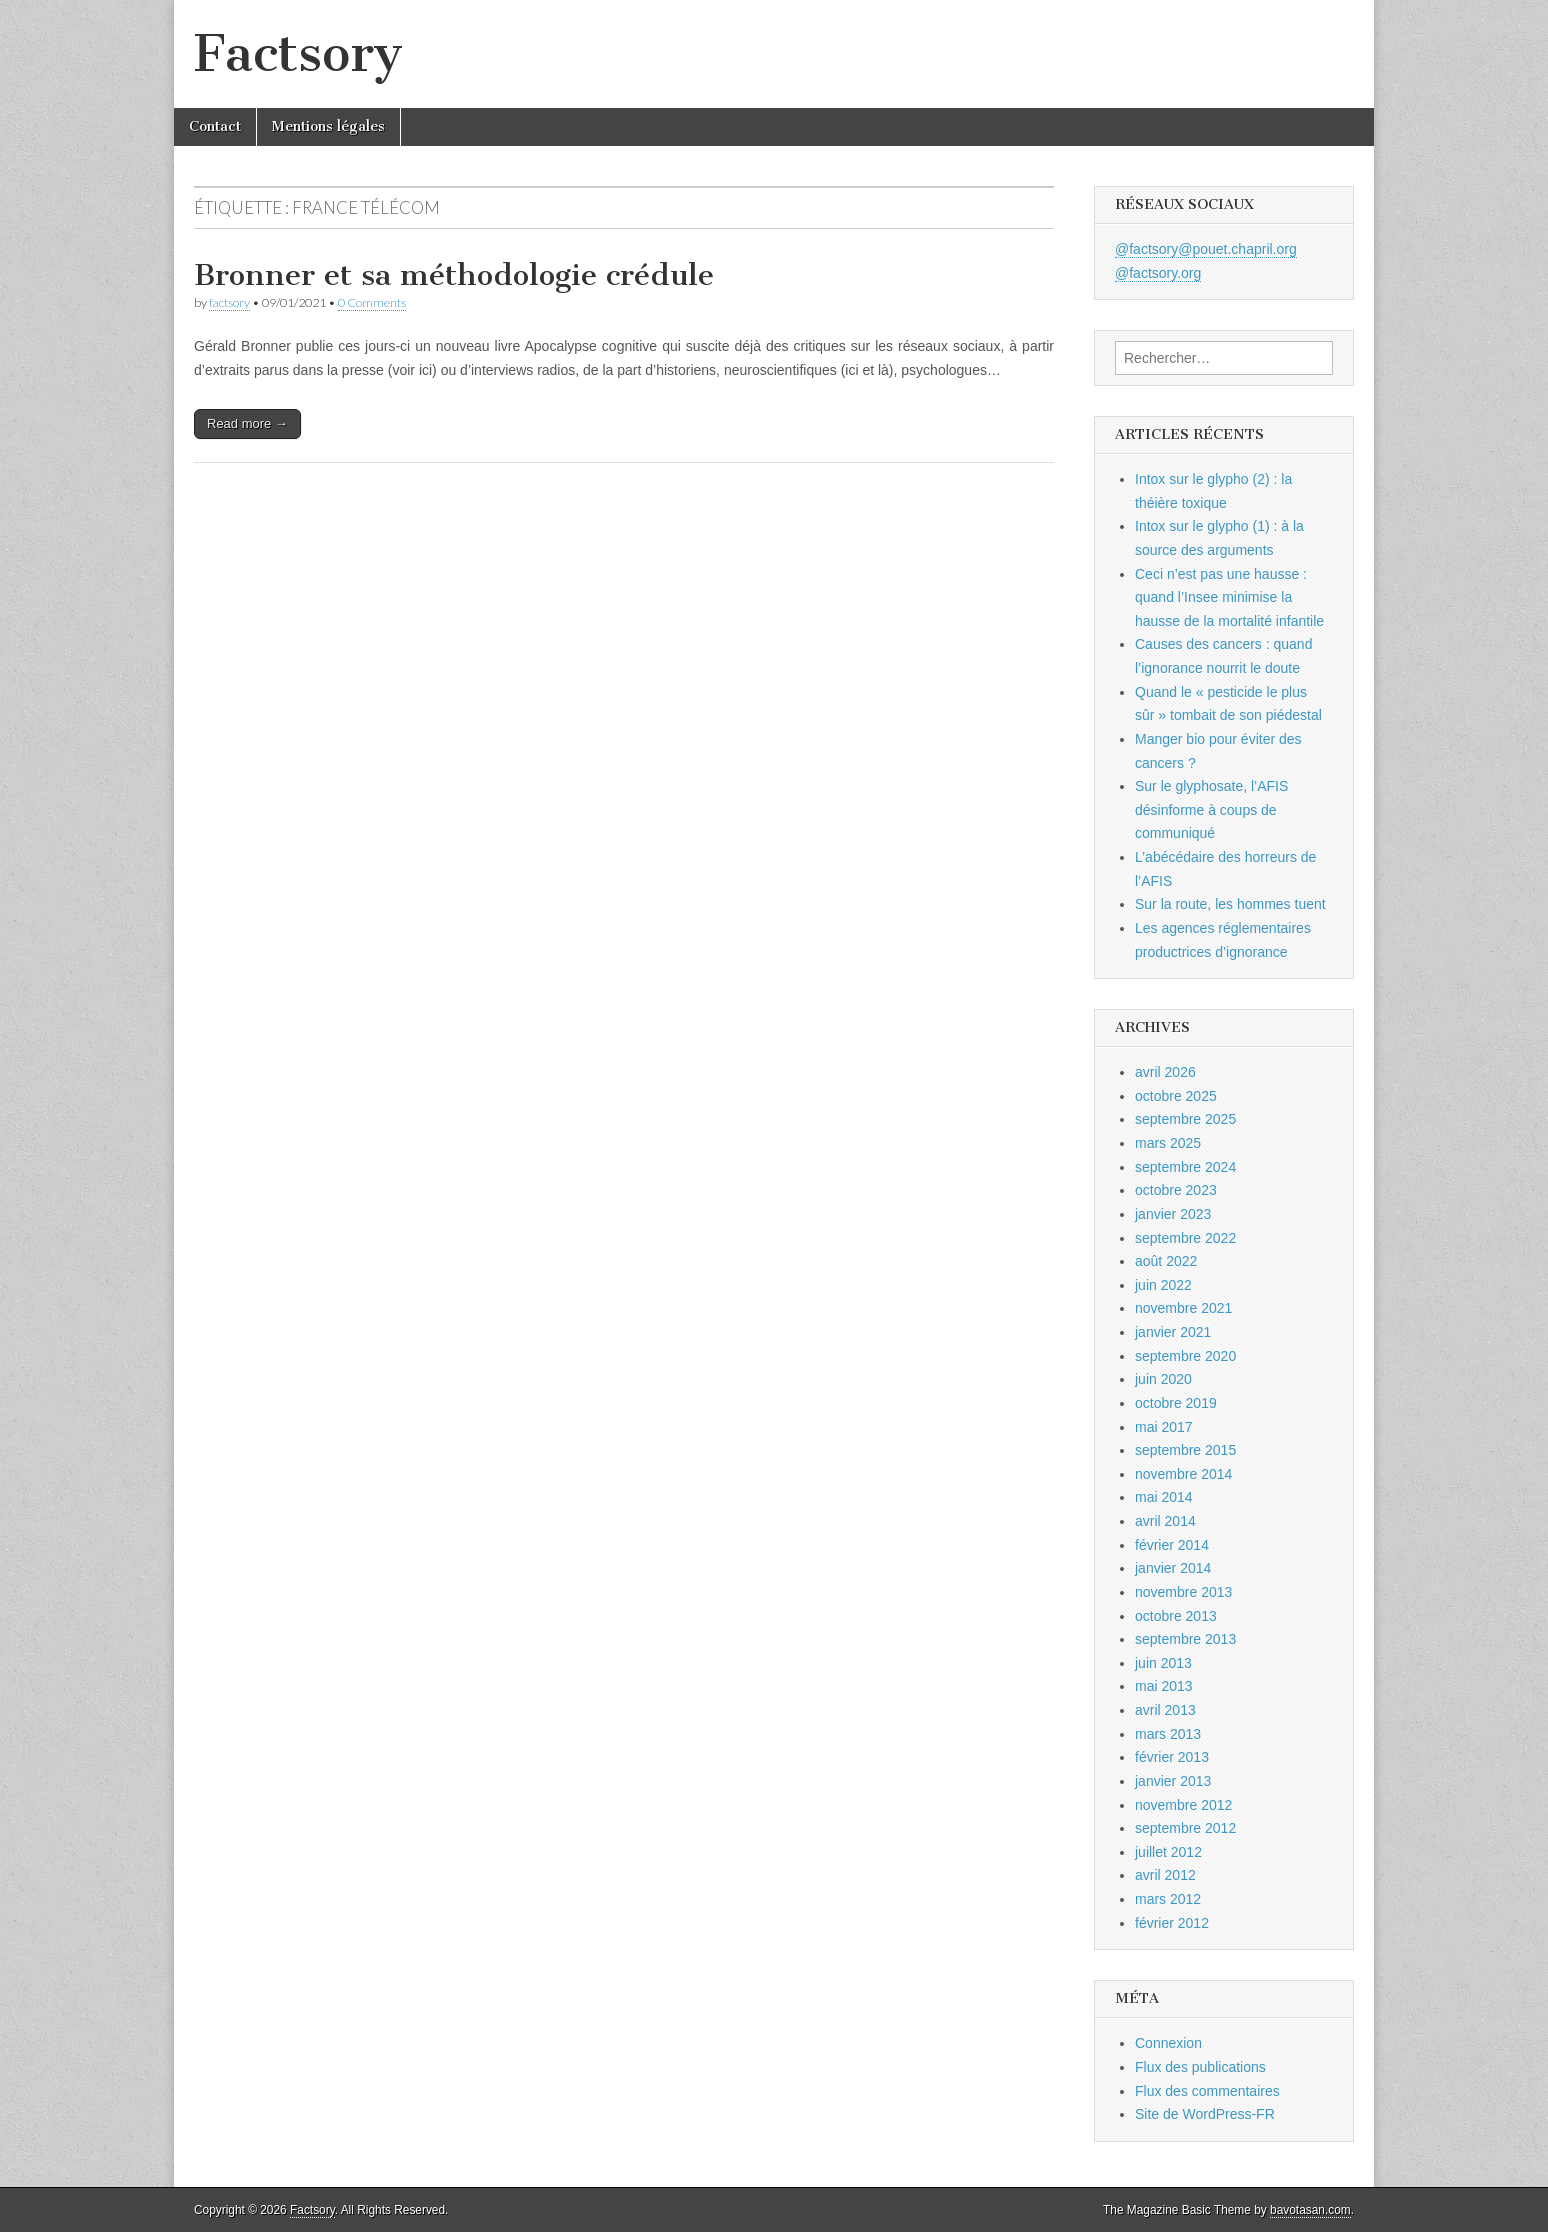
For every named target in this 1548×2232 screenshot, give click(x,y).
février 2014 (1172, 1545)
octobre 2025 (1176, 1096)
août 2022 (1166, 1261)
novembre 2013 (1183, 1592)
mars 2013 (1168, 1734)
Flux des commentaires (1207, 2091)
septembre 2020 (1185, 1356)
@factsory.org (1158, 273)
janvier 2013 (1173, 1781)
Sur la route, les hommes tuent (1230, 904)
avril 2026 (1165, 1072)
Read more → (247, 423)
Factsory (298, 53)
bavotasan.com (1310, 2210)
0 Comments (372, 302)
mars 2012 (1168, 1899)
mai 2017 (1164, 1427)
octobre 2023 (1176, 1190)
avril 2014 (1165, 1521)
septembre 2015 (1185, 1450)
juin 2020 (1163, 1379)
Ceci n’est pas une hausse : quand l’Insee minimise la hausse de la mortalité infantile (1229, 597)
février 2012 (1172, 1923)
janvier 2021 (1173, 1332)
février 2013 (1172, 1757)
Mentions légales (328, 126)
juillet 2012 (1168, 1852)
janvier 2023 (1173, 1214)
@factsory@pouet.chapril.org (1206, 249)
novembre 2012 (1183, 1805)
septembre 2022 (1185, 1238)
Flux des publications (1200, 2067)
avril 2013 (1165, 1710)
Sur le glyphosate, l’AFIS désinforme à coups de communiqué (1211, 809)
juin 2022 (1163, 1285)
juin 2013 (1163, 1663)
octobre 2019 (1176, 1403)
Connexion (1168, 2043)
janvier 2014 (1173, 1568)
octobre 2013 (1176, 1616)
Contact (215, 126)
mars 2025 (1168, 1143)
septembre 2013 (1185, 1639)
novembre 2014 (1183, 1474)
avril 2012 (1165, 1875)
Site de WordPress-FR (1205, 2114)
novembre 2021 (1183, 1308)
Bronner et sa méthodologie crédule (454, 275)
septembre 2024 (1185, 1167)
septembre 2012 (1185, 1828)
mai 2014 (1164, 1497)
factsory (229, 302)
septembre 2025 (1185, 1119)
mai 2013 (1164, 1686)
